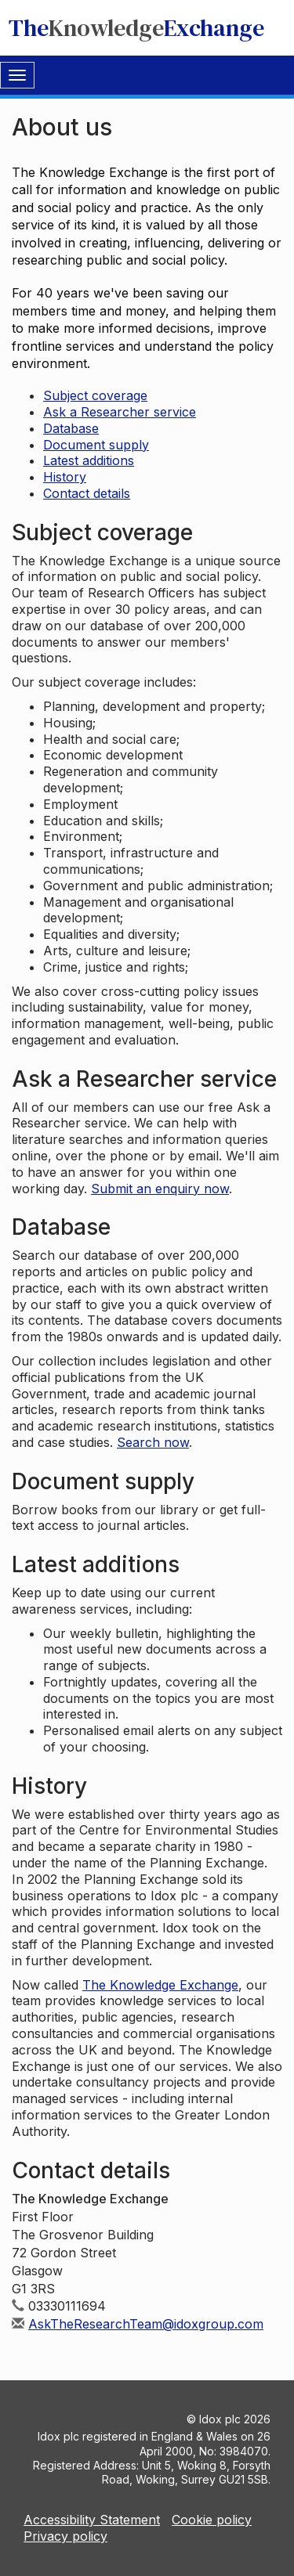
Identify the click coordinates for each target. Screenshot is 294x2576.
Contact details (86, 493)
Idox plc (220, 2419)
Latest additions (88, 460)
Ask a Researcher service (119, 412)
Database (71, 428)
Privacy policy (65, 2536)
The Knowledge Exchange (160, 1985)
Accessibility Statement (92, 2519)
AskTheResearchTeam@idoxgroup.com (145, 2324)
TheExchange (136, 28)
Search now (153, 1442)
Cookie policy (212, 2519)
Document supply (96, 445)
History (64, 477)
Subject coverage (95, 395)
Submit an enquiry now (160, 1188)
